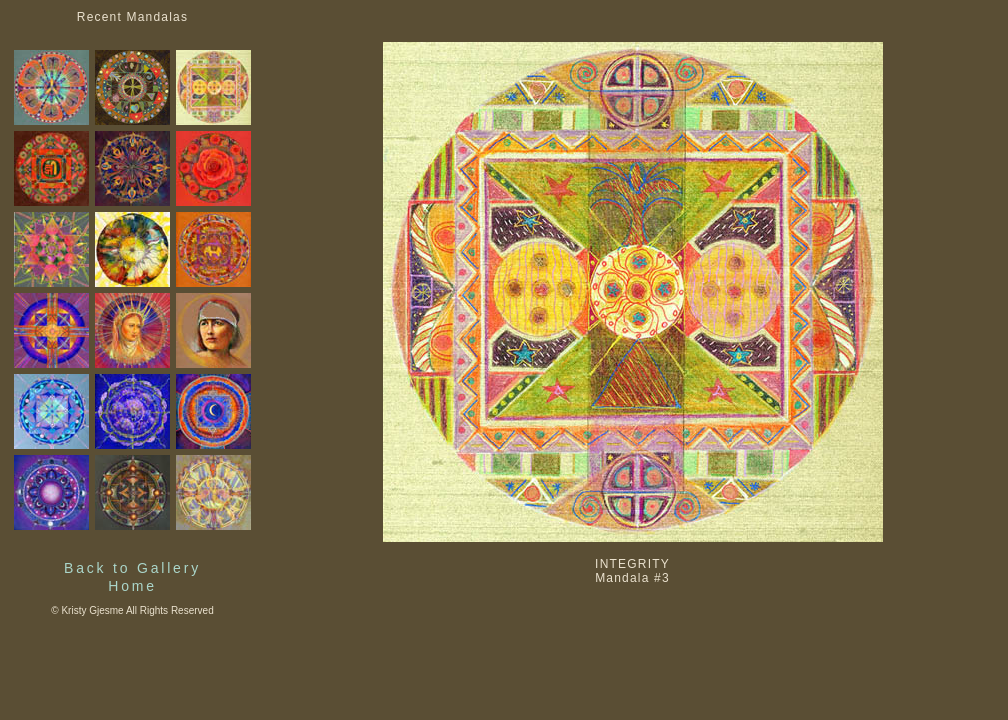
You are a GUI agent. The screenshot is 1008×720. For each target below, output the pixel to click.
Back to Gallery (132, 568)
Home (132, 586)
